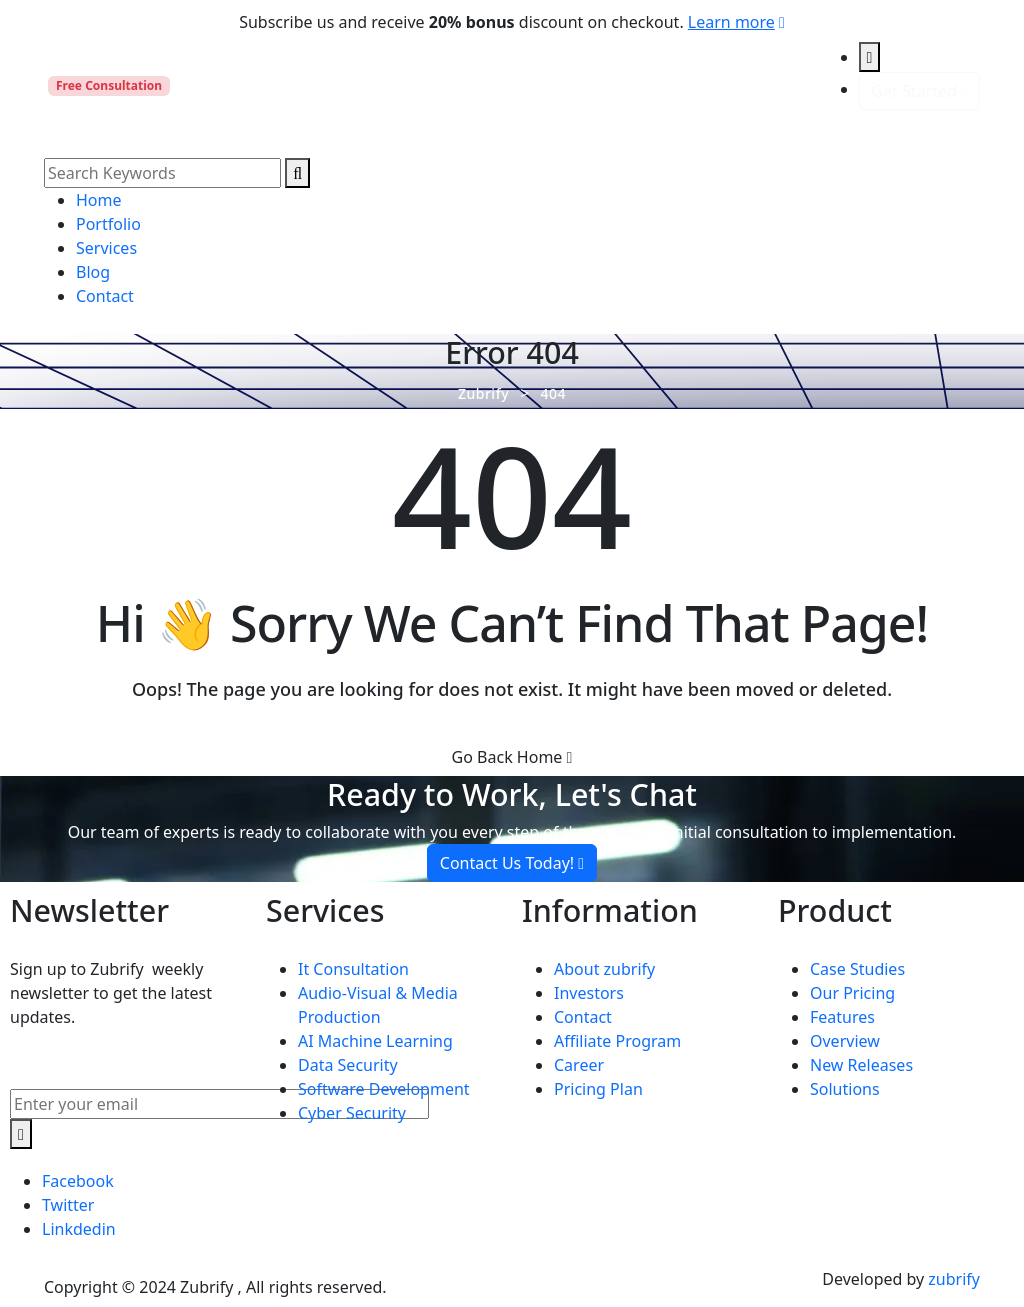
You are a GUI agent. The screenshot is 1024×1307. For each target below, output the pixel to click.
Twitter (68, 1205)
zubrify (954, 1279)
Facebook (78, 1181)
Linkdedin (79, 1229)
